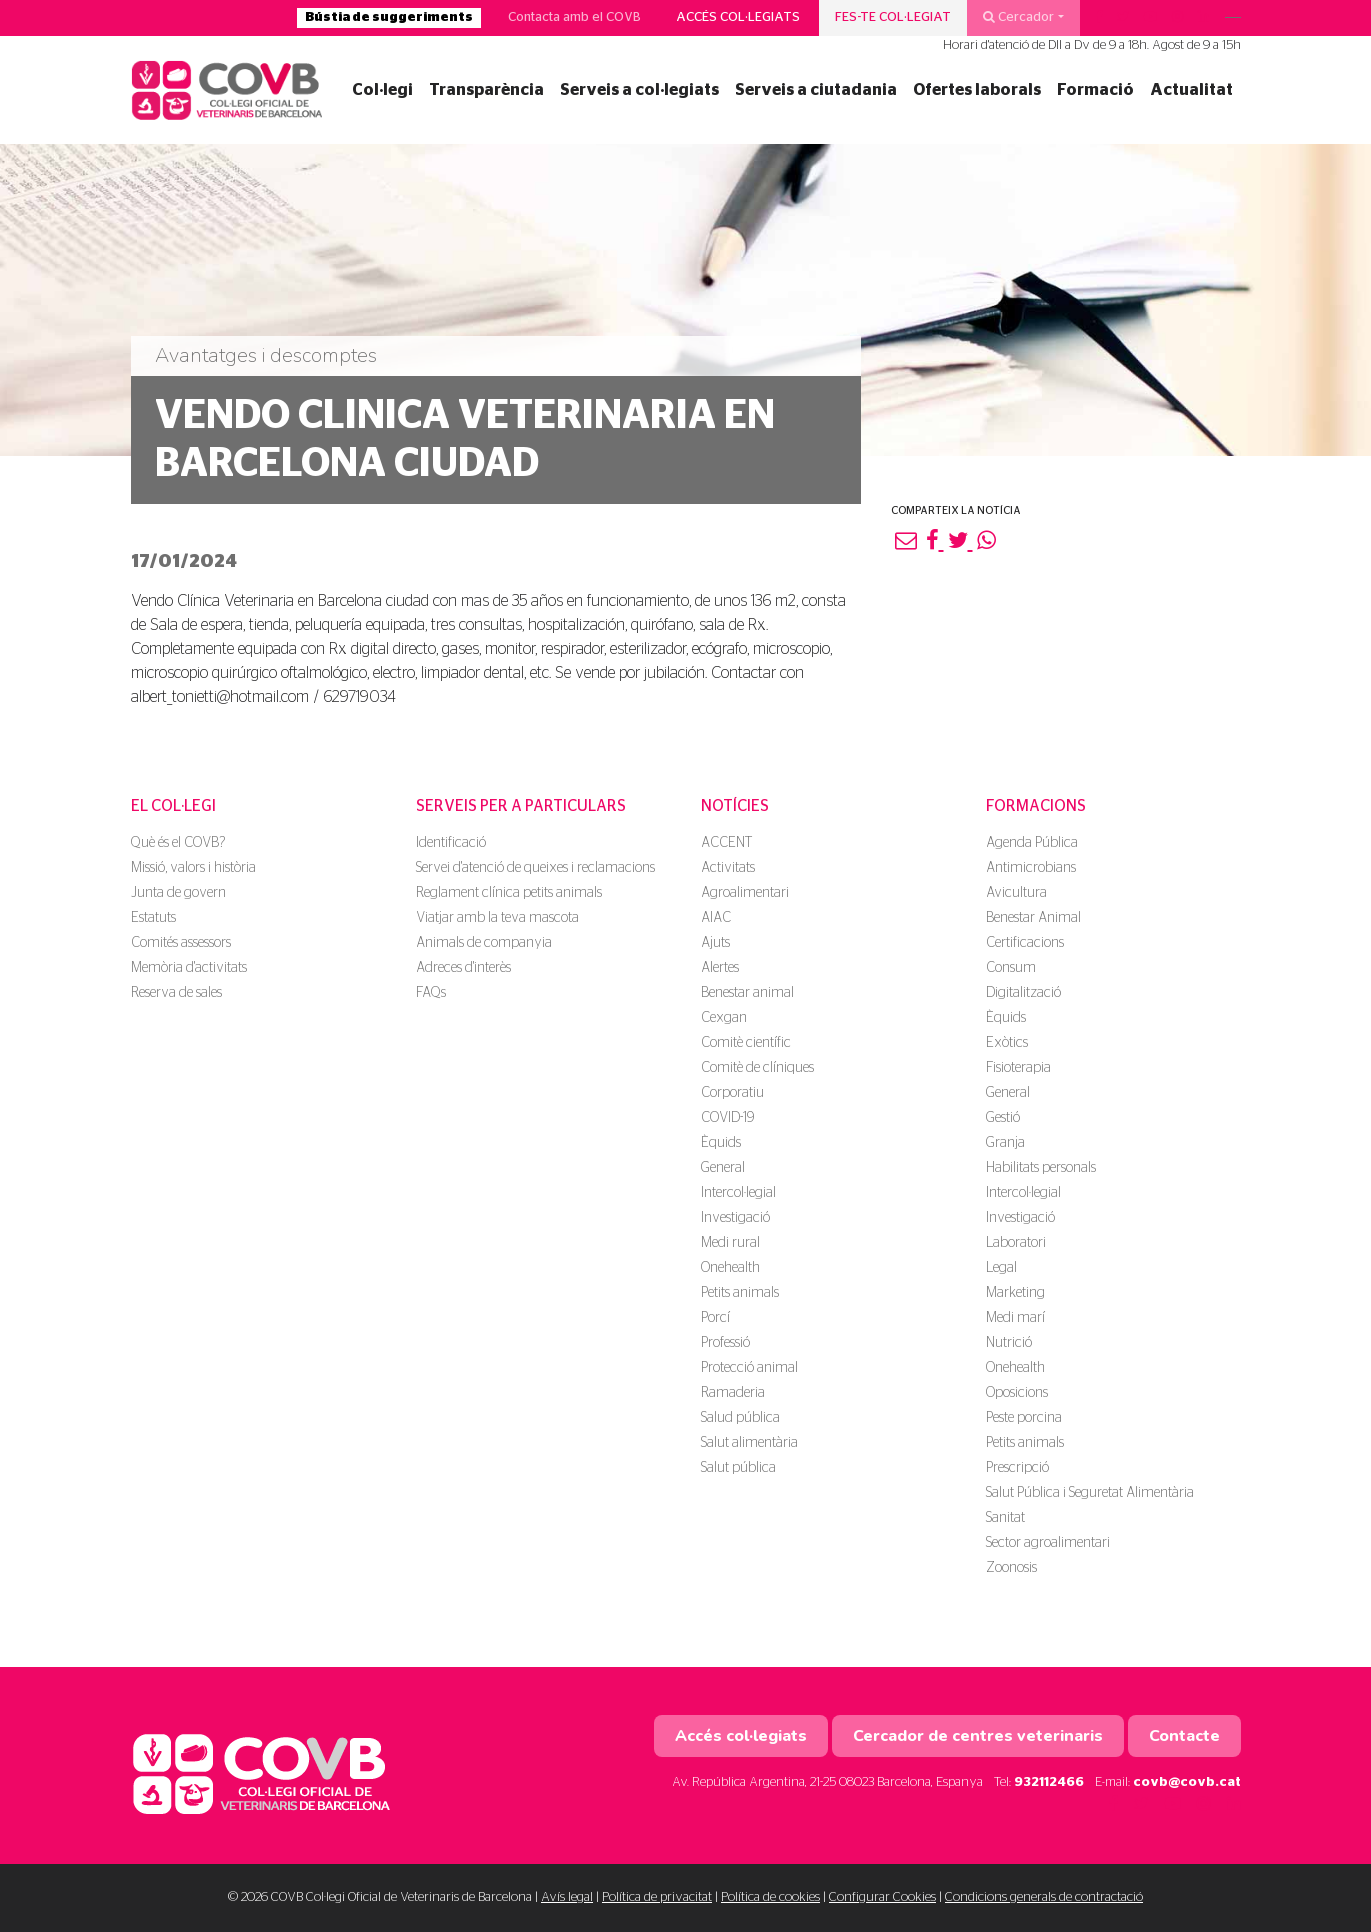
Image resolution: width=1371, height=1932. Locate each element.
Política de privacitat (657, 1897)
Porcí (715, 1318)
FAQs (431, 993)
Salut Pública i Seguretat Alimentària (1090, 1493)
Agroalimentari (745, 893)
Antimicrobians (1031, 868)
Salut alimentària (749, 1443)
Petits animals (740, 1293)
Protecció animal (749, 1368)
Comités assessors (181, 943)
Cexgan (724, 1018)
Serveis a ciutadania (816, 90)
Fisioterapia (1018, 1068)
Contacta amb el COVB (574, 17)
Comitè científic (746, 1043)
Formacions (1036, 806)
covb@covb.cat (1187, 1782)
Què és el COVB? (178, 843)
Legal (1001, 1268)
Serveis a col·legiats (639, 90)
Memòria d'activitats (189, 968)
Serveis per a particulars (521, 806)
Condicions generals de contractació (1044, 1897)
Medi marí (1015, 1318)
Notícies (735, 806)
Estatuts (153, 918)
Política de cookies (770, 1897)
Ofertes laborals (977, 90)
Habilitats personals (1041, 1168)
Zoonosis (1011, 1568)
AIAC (716, 918)
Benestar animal (747, 993)
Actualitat (1191, 90)
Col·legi (382, 90)
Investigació (735, 1218)
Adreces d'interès (463, 968)
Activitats (728, 868)
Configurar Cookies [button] (882, 1897)
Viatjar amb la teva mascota (497, 918)
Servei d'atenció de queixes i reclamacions (535, 868)
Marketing (1015, 1293)
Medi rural (730, 1243)
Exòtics (1007, 1043)
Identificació (451, 843)
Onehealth (730, 1268)
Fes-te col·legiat (893, 17)
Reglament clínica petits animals (509, 893)
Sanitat (1005, 1518)
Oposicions (1017, 1393)
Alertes (720, 968)
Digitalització (1023, 993)
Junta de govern (178, 893)
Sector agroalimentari (1048, 1543)
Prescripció (1017, 1468)
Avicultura (1016, 893)
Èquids (721, 1143)
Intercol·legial (738, 1193)
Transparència (486, 90)
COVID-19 (727, 1118)
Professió (725, 1343)
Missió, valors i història (193, 868)
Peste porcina (1024, 1418)
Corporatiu (732, 1093)
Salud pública (740, 1418)
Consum (1011, 968)
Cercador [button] (1018, 17)
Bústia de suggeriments (389, 17)
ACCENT (726, 843)
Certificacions (1025, 943)
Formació (1095, 90)
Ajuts (715, 943)
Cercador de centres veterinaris (978, 1736)
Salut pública (738, 1468)
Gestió (1003, 1118)
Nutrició (1009, 1343)
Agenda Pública (1032, 843)
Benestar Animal (1033, 918)
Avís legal (567, 1897)
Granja (1005, 1143)
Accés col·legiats (738, 17)
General (723, 1168)
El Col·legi (173, 806)
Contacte (1184, 1736)
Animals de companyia (484, 943)
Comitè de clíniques (757, 1068)
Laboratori (1016, 1243)
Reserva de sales (176, 993)
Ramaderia (733, 1393)
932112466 (1049, 1782)
